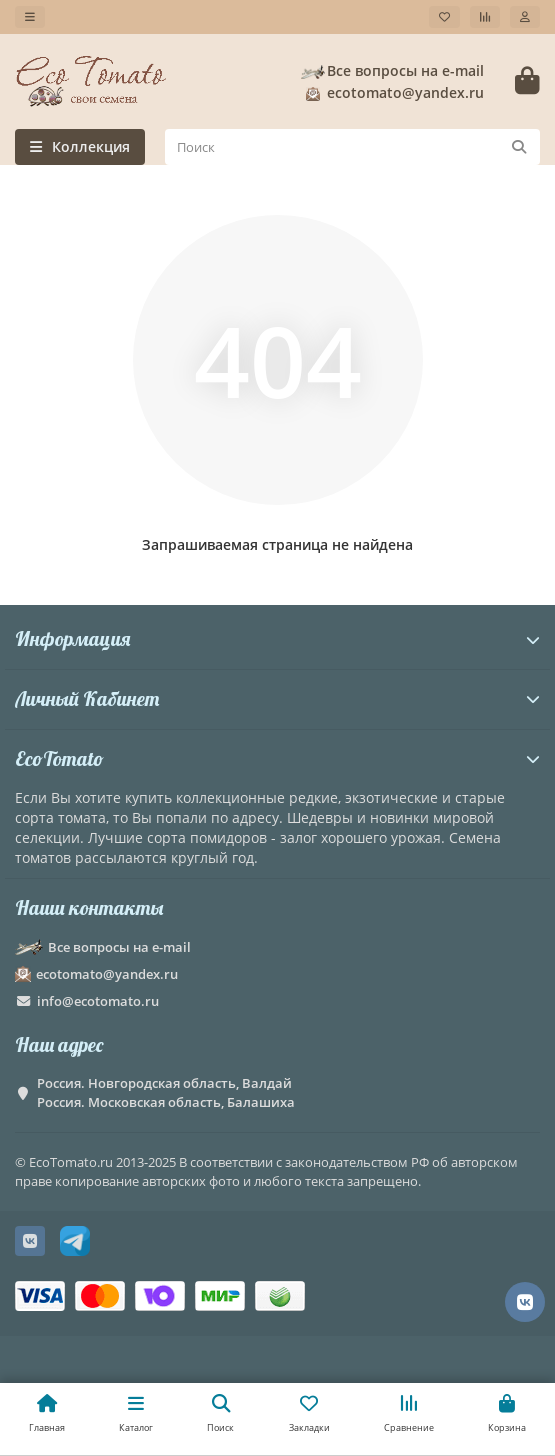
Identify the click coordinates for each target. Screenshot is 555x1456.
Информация (277, 638)
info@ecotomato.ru (98, 1001)
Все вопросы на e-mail (391, 71)
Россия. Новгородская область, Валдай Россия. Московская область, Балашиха (166, 1092)
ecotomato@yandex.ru (391, 93)
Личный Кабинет (277, 698)
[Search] (352, 147)
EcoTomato (277, 758)
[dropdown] (30, 17)
